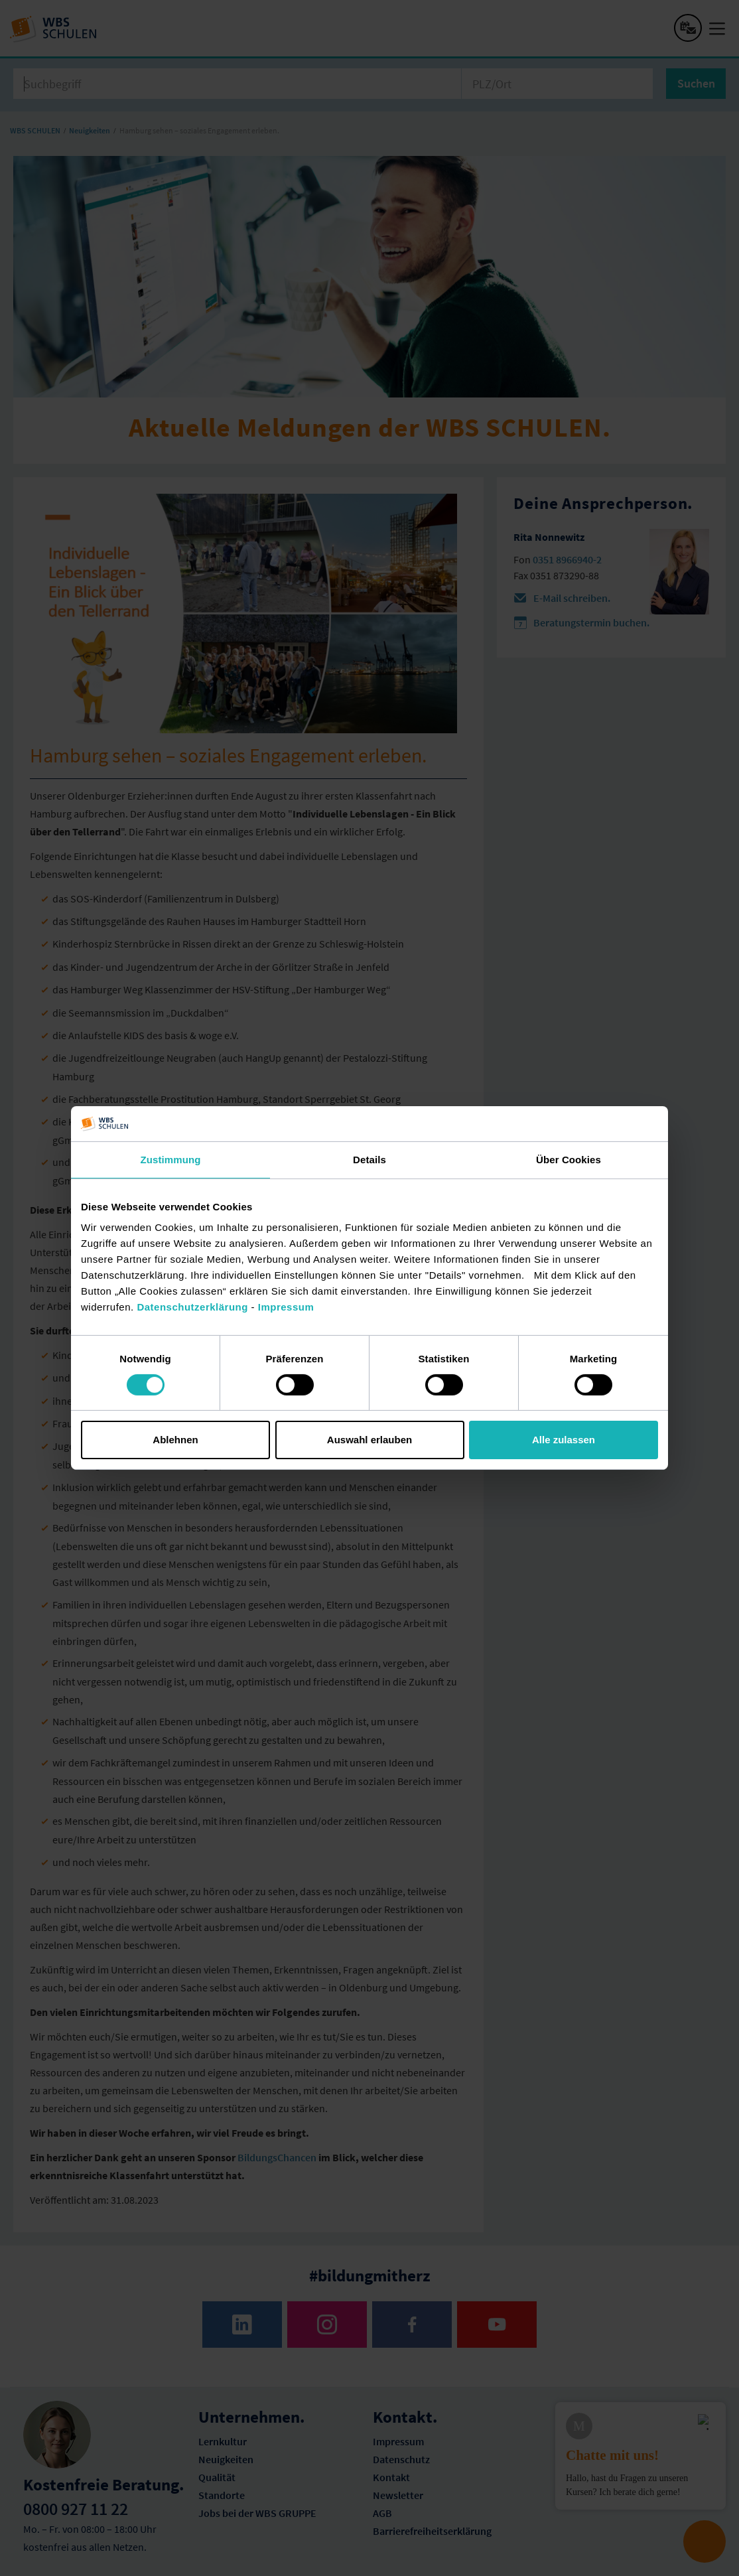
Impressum (286, 1307)
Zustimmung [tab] (171, 1159)
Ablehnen (175, 1439)
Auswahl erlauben (369, 1439)
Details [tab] (369, 1159)
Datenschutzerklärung (192, 1307)
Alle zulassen (563, 1439)
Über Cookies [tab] (568, 1159)
